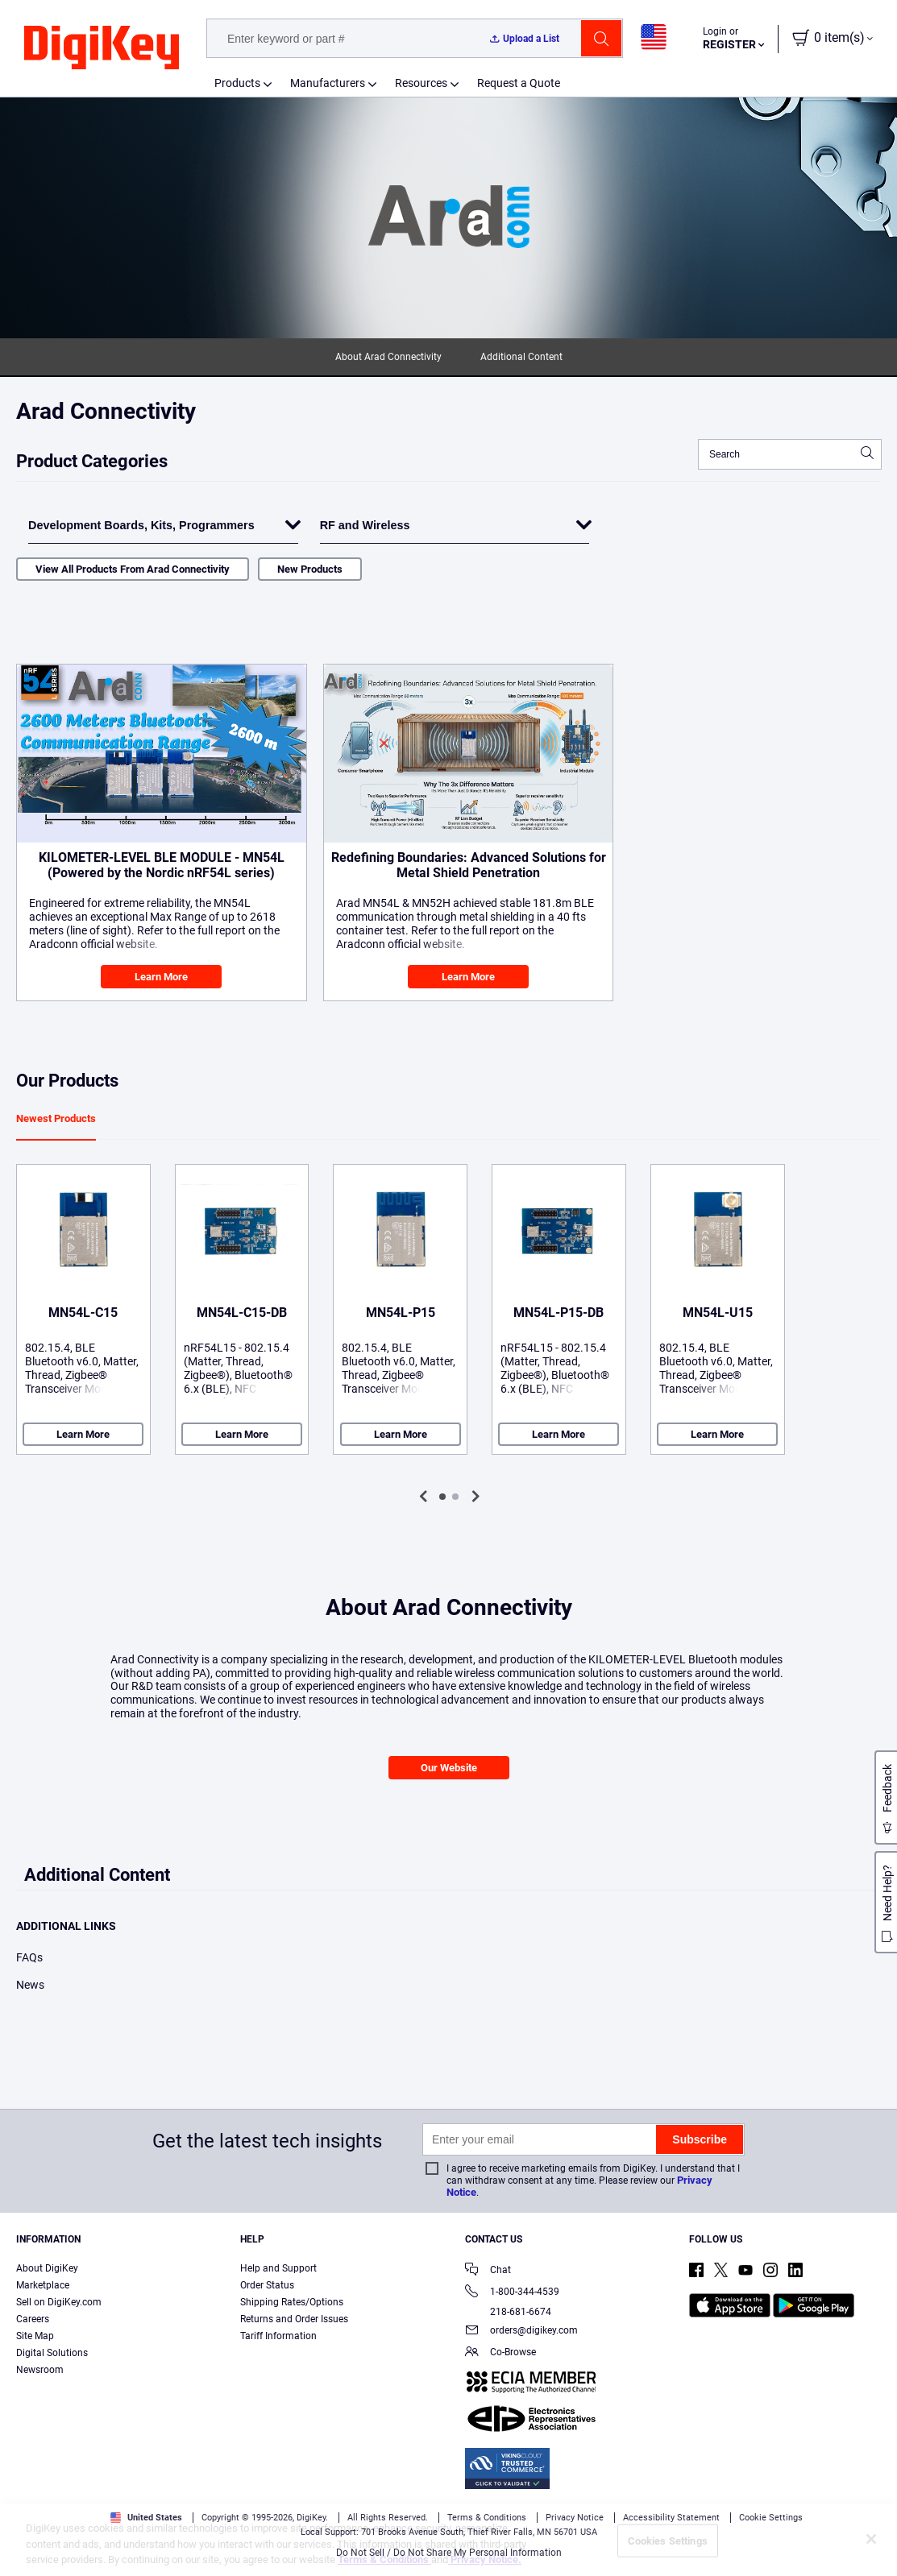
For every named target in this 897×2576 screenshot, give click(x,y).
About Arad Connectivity (388, 356)
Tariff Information (278, 2336)
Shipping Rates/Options (291, 2302)
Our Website (449, 1768)
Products (237, 83)
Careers (32, 2319)
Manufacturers (327, 83)
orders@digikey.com (521, 2331)
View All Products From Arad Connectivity (132, 569)
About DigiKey (47, 2268)
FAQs (29, 1957)
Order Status (267, 2285)
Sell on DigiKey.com (59, 2302)
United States (146, 2517)
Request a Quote (518, 83)
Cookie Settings (771, 2517)
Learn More (161, 977)
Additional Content (521, 356)
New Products (310, 569)
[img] (101, 48)
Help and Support (278, 2268)
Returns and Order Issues (294, 2319)
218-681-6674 (508, 2311)
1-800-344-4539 (512, 2293)
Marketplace (42, 2285)
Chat (488, 2271)
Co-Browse (500, 2353)
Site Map (35, 2336)
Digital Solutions (52, 2353)
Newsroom (40, 2369)
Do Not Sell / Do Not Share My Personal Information (449, 2552)
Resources (421, 83)
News (30, 1984)
